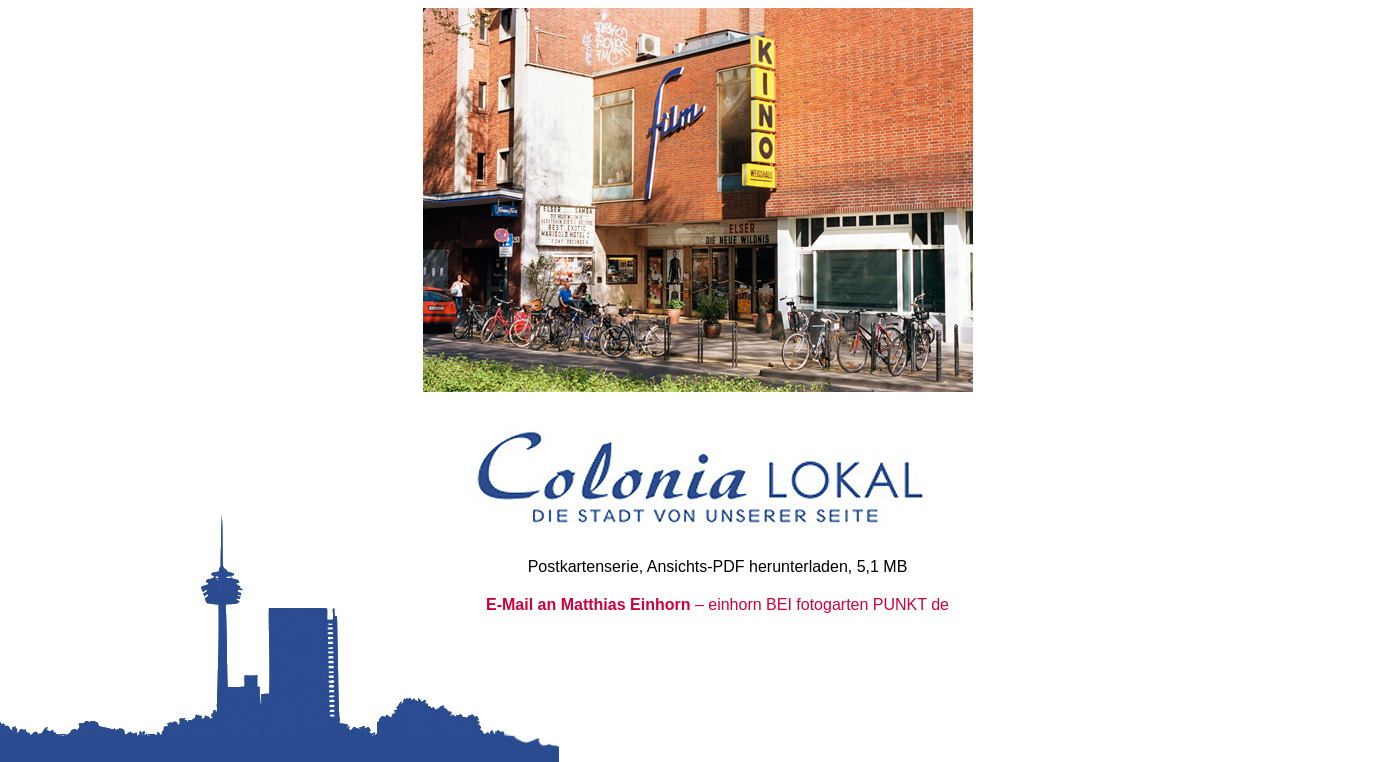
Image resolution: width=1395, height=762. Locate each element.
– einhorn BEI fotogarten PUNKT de (717, 604)
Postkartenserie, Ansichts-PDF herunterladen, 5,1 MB (718, 566)
